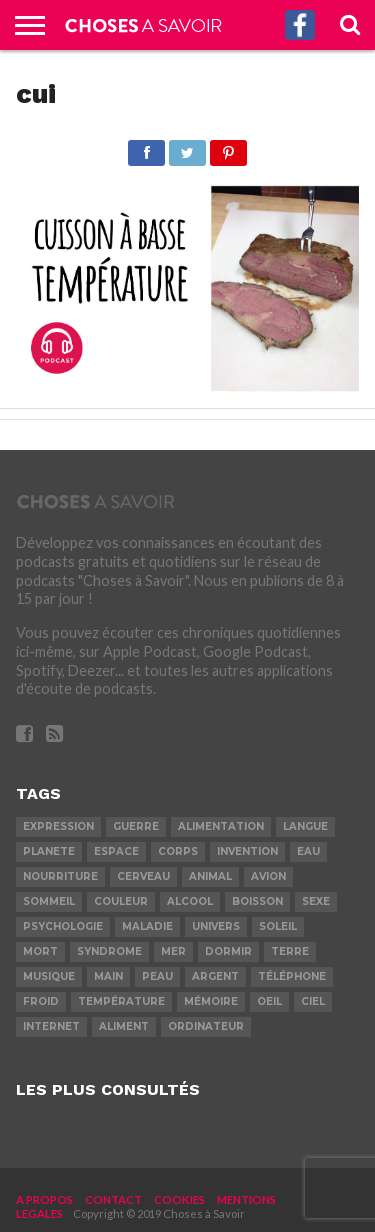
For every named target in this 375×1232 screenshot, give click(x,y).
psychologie (63, 926)
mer (173, 951)
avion (268, 876)
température (121, 1001)
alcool (190, 901)
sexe (316, 901)
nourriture (60, 876)
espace (116, 851)
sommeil (49, 901)
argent (215, 976)
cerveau (143, 876)
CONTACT (113, 1199)
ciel (313, 1001)
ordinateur (206, 1026)
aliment (124, 1026)
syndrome (109, 951)
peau (157, 976)
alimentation (221, 826)
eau (308, 851)
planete (49, 851)
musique (49, 976)
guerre (136, 826)
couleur (121, 901)
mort (40, 951)
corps (178, 851)
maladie (147, 926)
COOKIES (179, 1199)
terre (290, 951)
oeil (269, 1001)
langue (305, 826)
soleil (278, 926)
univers (216, 926)
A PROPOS (44, 1199)
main (108, 976)
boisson (257, 901)
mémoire (211, 1001)
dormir (228, 951)
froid (41, 1001)
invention (247, 851)
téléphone (292, 976)
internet (51, 1026)
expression (58, 826)
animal (210, 876)
